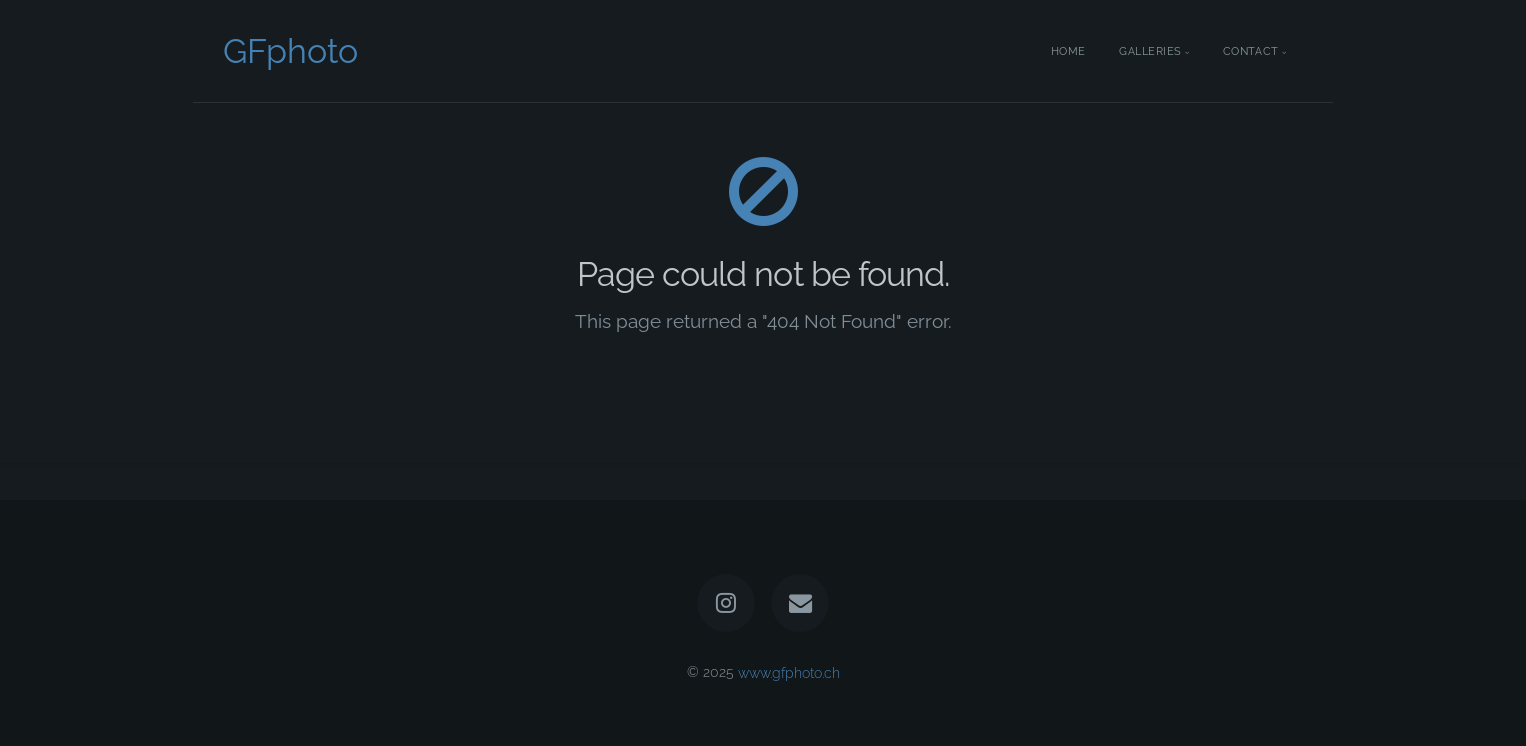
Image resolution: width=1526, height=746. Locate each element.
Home (1068, 51)
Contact (1251, 51)
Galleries (1150, 51)
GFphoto (290, 51)
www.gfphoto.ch (789, 671)
